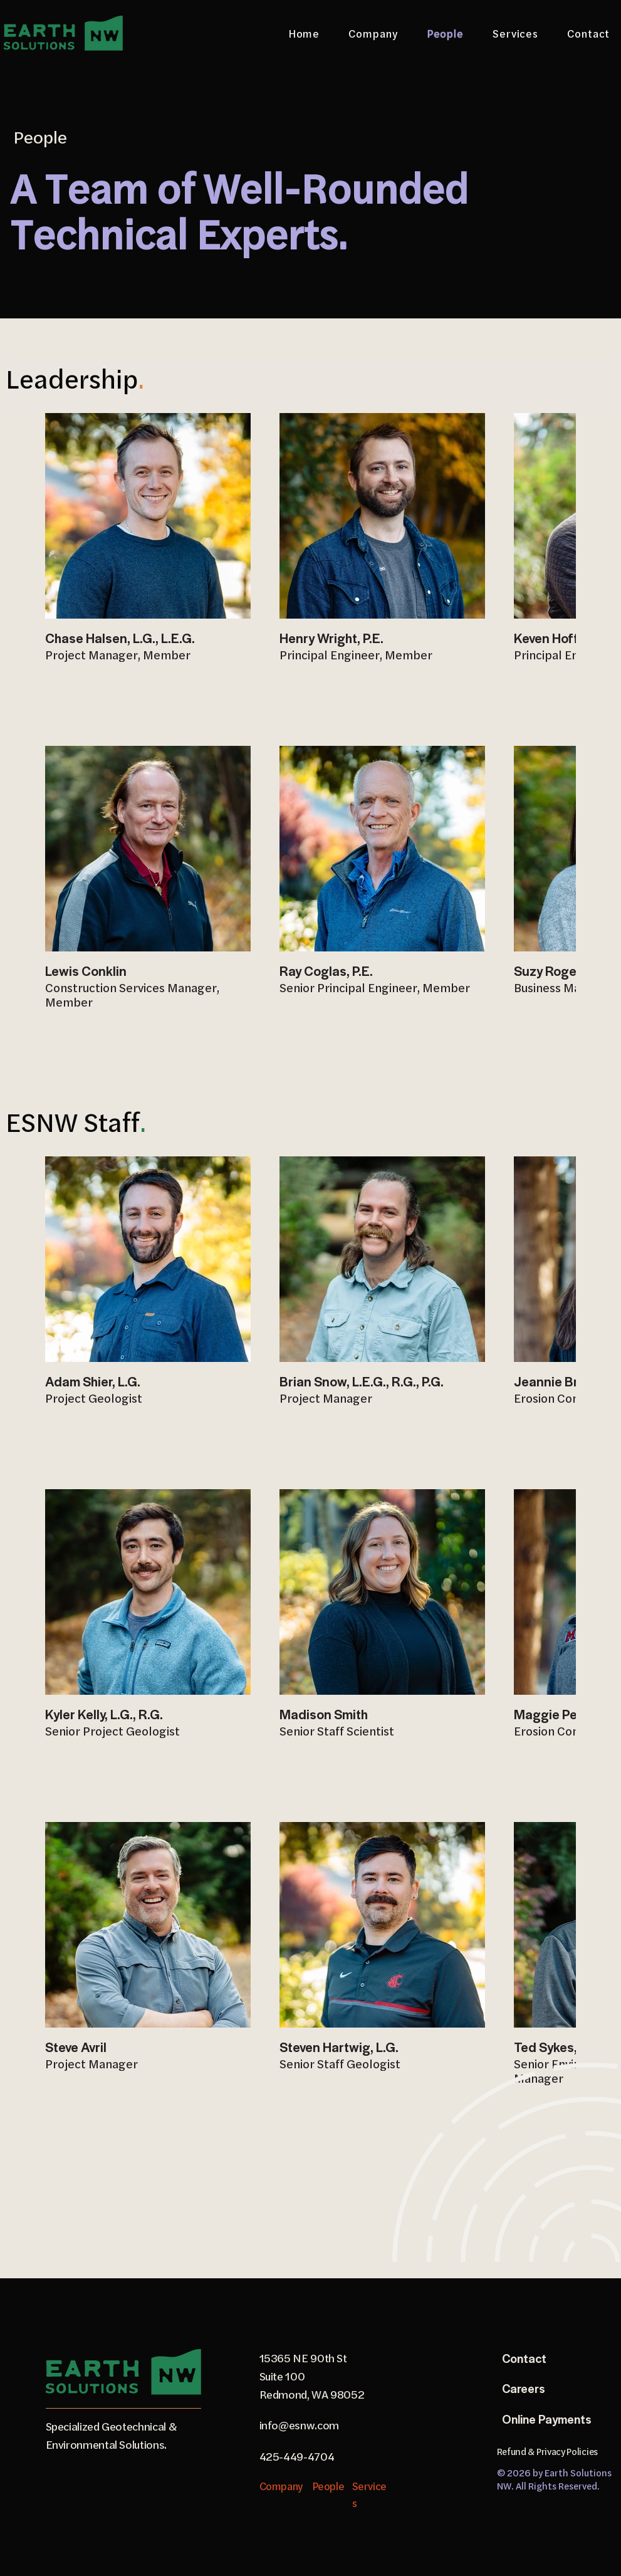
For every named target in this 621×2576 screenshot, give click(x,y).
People (328, 2486)
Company (281, 2486)
